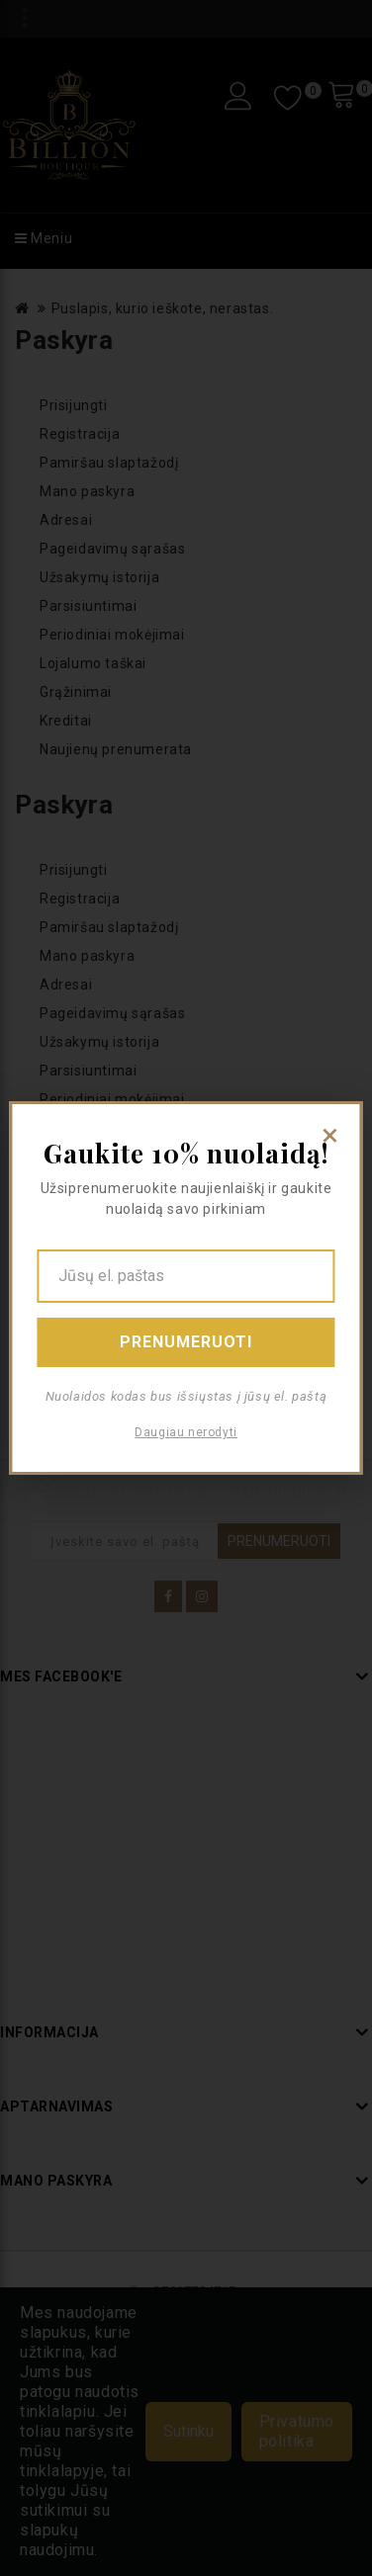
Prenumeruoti (186, 1341)
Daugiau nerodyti (186, 1432)
